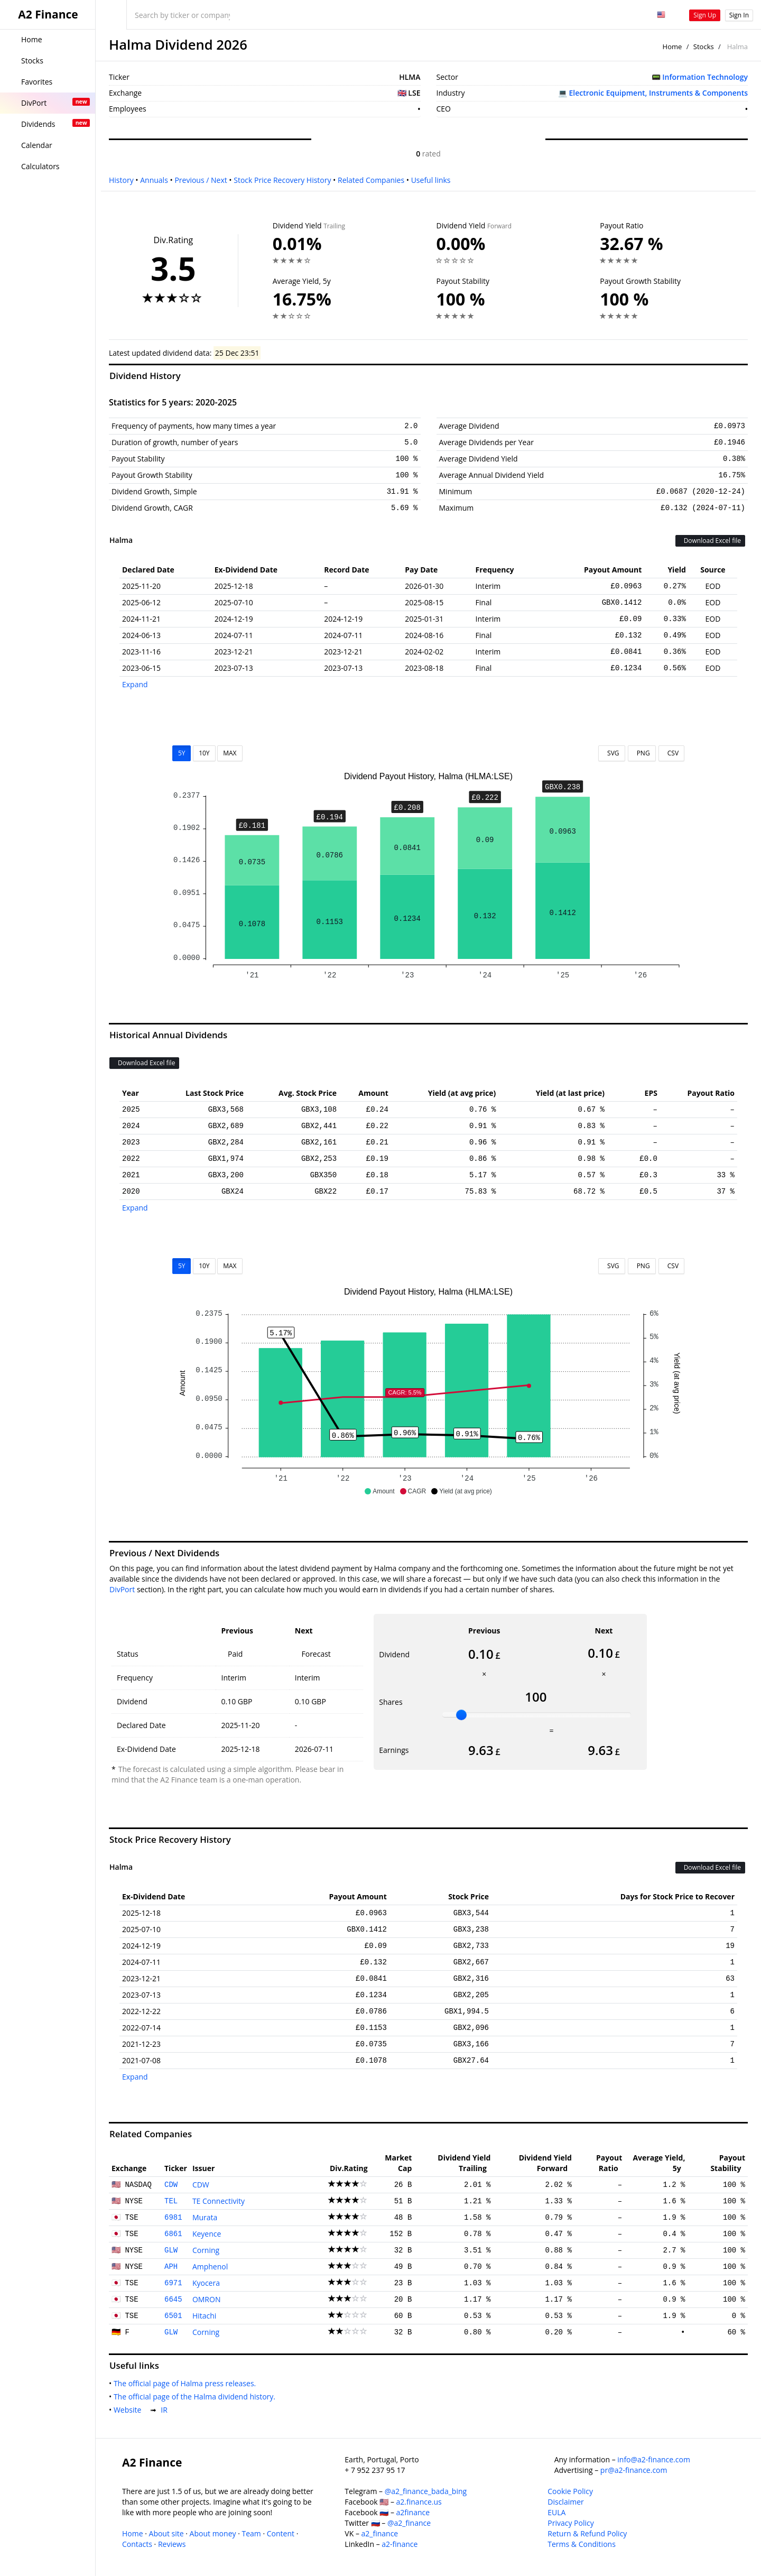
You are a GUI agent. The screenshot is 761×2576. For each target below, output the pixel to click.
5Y (181, 753)
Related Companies (371, 180)
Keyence (206, 2234)
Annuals (154, 180)
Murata (204, 2217)
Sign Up (704, 15)
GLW (171, 2250)
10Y (204, 753)
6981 (173, 2217)
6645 (173, 2299)
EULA (556, 2512)
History (121, 180)
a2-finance (399, 2544)
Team (251, 2533)
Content (280, 2533)
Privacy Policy (570, 2523)
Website (129, 2410)
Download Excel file (710, 540)
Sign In (739, 15)
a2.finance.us (419, 2502)
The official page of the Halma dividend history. (197, 2397)
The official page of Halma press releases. (187, 2383)
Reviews (171, 2544)
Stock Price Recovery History (282, 180)
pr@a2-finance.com (633, 2470)
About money (213, 2533)
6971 (173, 2283)
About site (166, 2533)
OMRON (206, 2299)
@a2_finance (409, 2523)
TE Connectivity (218, 2201)
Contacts (137, 2544)
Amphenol (210, 2266)
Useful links (431, 180)
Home (672, 46)
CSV (671, 753)
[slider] (461, 1715)
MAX (229, 753)
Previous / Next (200, 180)
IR (166, 2410)
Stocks (703, 46)
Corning (205, 2250)
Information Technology (705, 77)
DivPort (122, 1589)
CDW (171, 2185)
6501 (173, 2316)
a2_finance (379, 2533)
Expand (135, 684)
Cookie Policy (570, 2491)
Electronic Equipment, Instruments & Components (658, 93)
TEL (171, 2201)
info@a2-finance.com (653, 2459)
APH (171, 2267)
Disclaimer (565, 2502)
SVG (611, 753)
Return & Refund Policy (587, 2533)
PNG (642, 753)
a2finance (413, 2512)
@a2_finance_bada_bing (426, 2491)
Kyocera (206, 2283)
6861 (173, 2234)
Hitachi (204, 2316)
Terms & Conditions (581, 2544)
